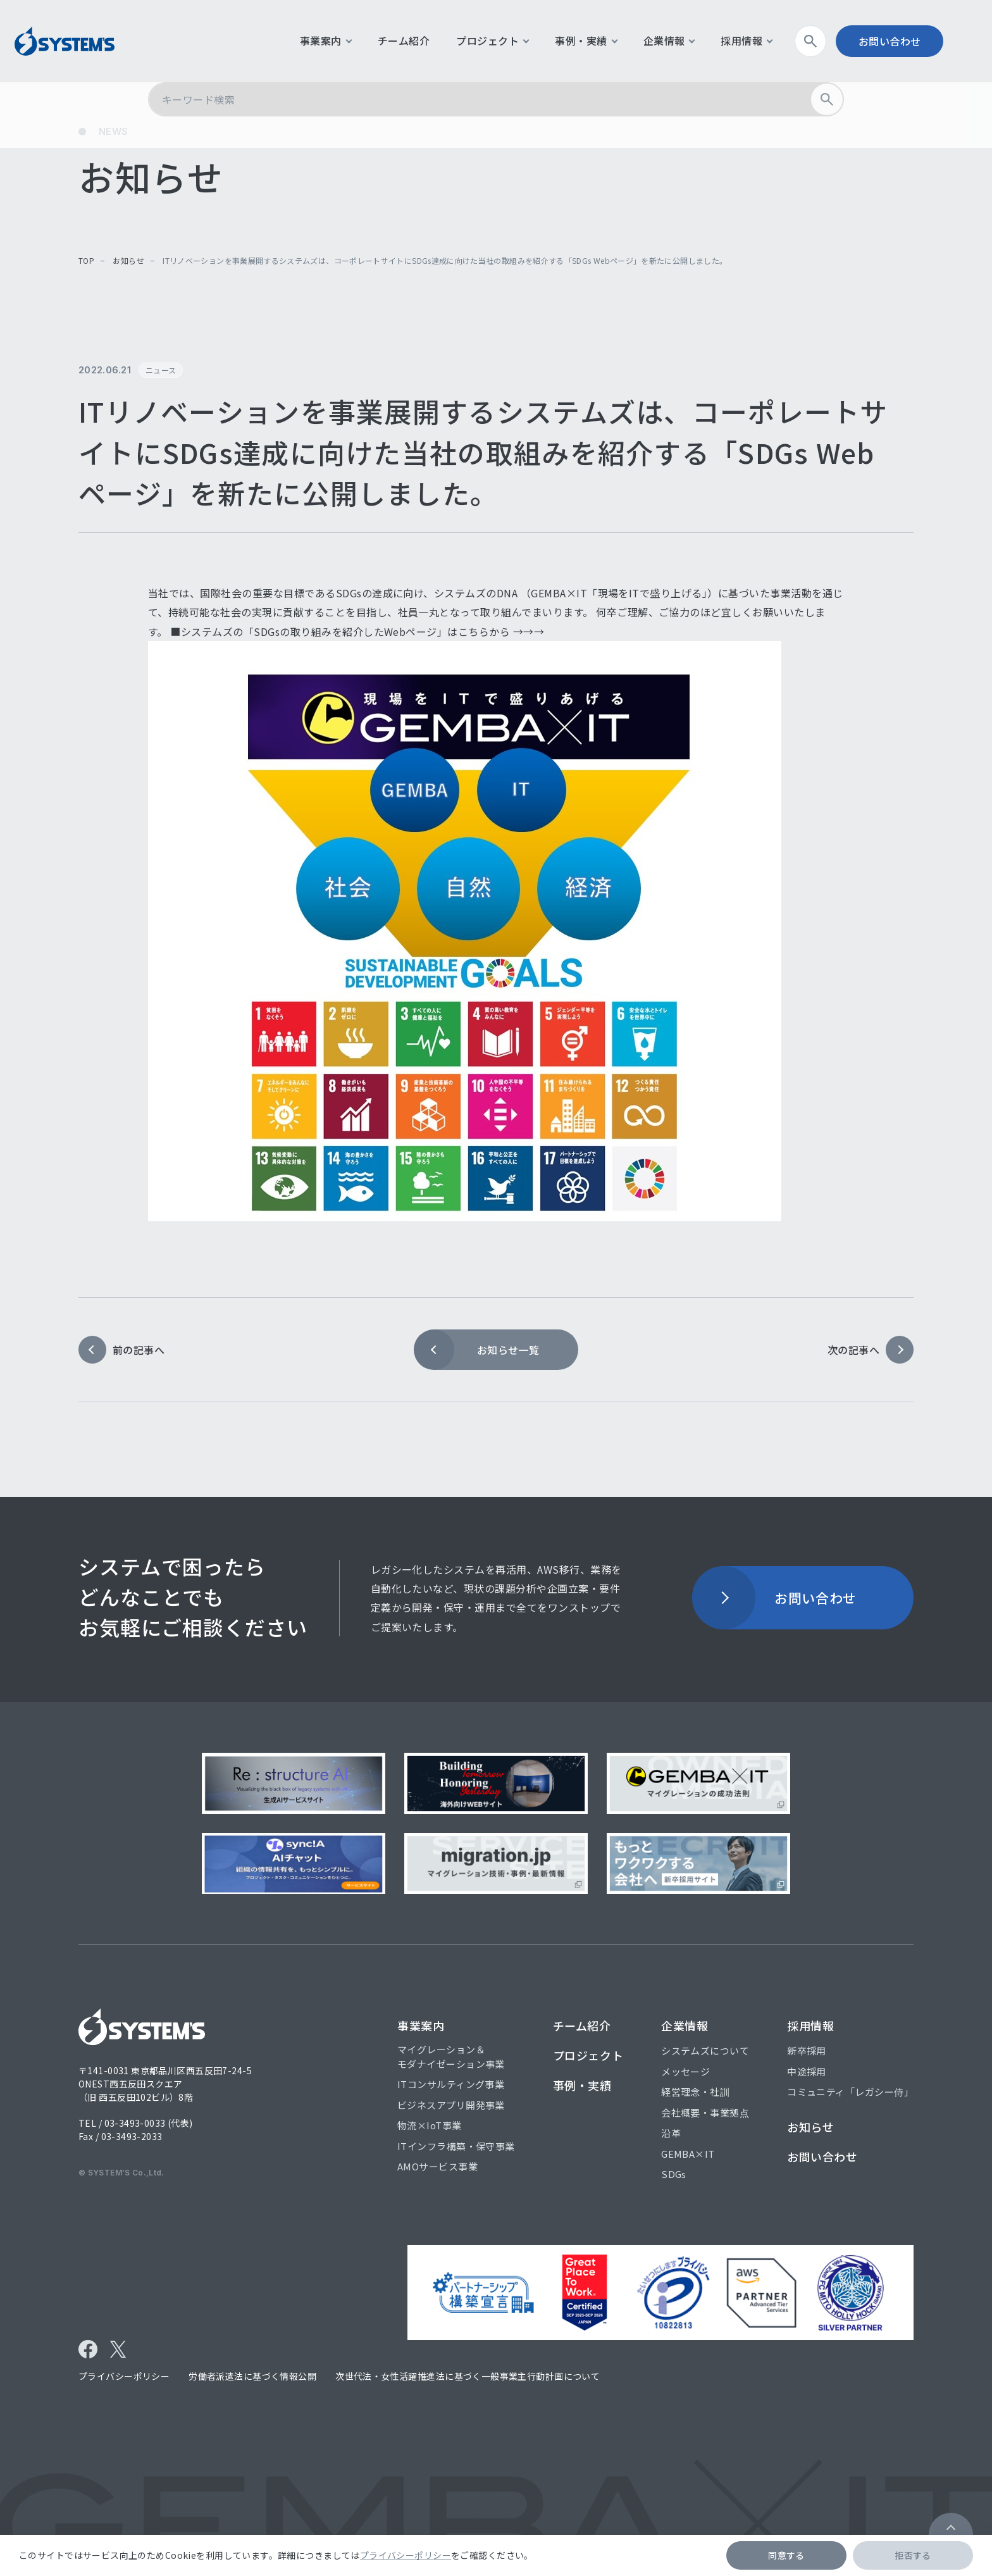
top (86, 260)
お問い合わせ (907, 41)
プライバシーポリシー (405, 2555)
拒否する (913, 2555)
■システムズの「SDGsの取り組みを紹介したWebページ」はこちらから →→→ (357, 631)
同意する (786, 2555)
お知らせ (128, 260)
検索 (832, 41)
